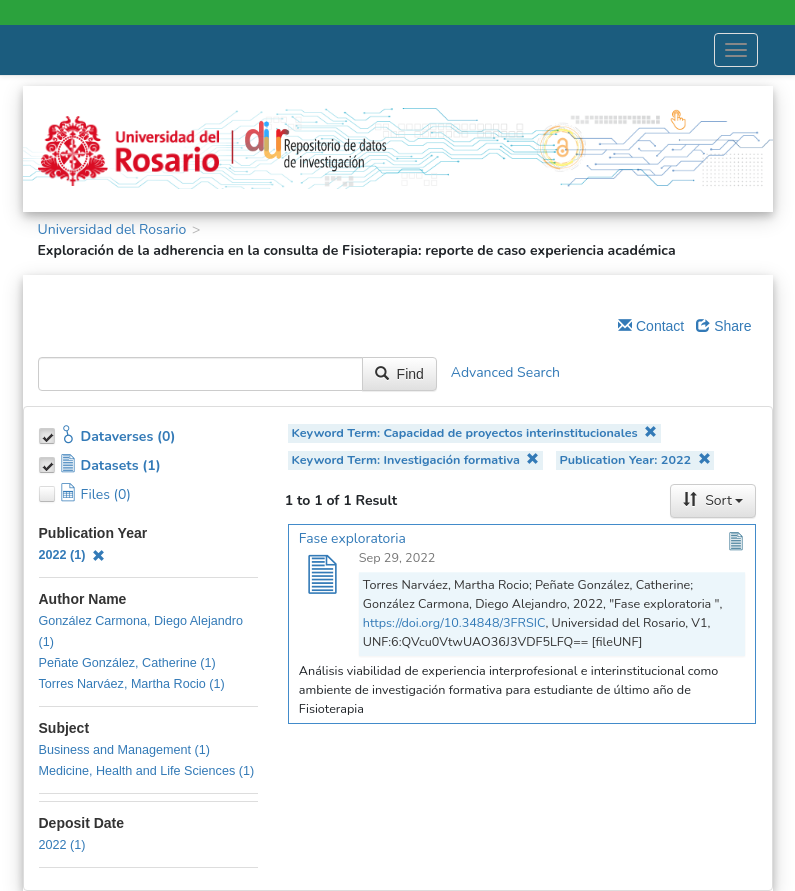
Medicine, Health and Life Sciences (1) (147, 771)
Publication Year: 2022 (635, 459)
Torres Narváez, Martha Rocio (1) (132, 684)
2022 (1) (72, 555)
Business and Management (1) (125, 750)
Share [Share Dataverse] (723, 326)
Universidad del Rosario (112, 229)
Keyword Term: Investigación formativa (416, 459)
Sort (713, 500)
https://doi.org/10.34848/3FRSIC (454, 622)
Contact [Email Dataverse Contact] (651, 326)
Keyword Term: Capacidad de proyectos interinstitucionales (475, 432)
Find (399, 374)
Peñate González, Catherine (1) (127, 663)
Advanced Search (505, 373)
